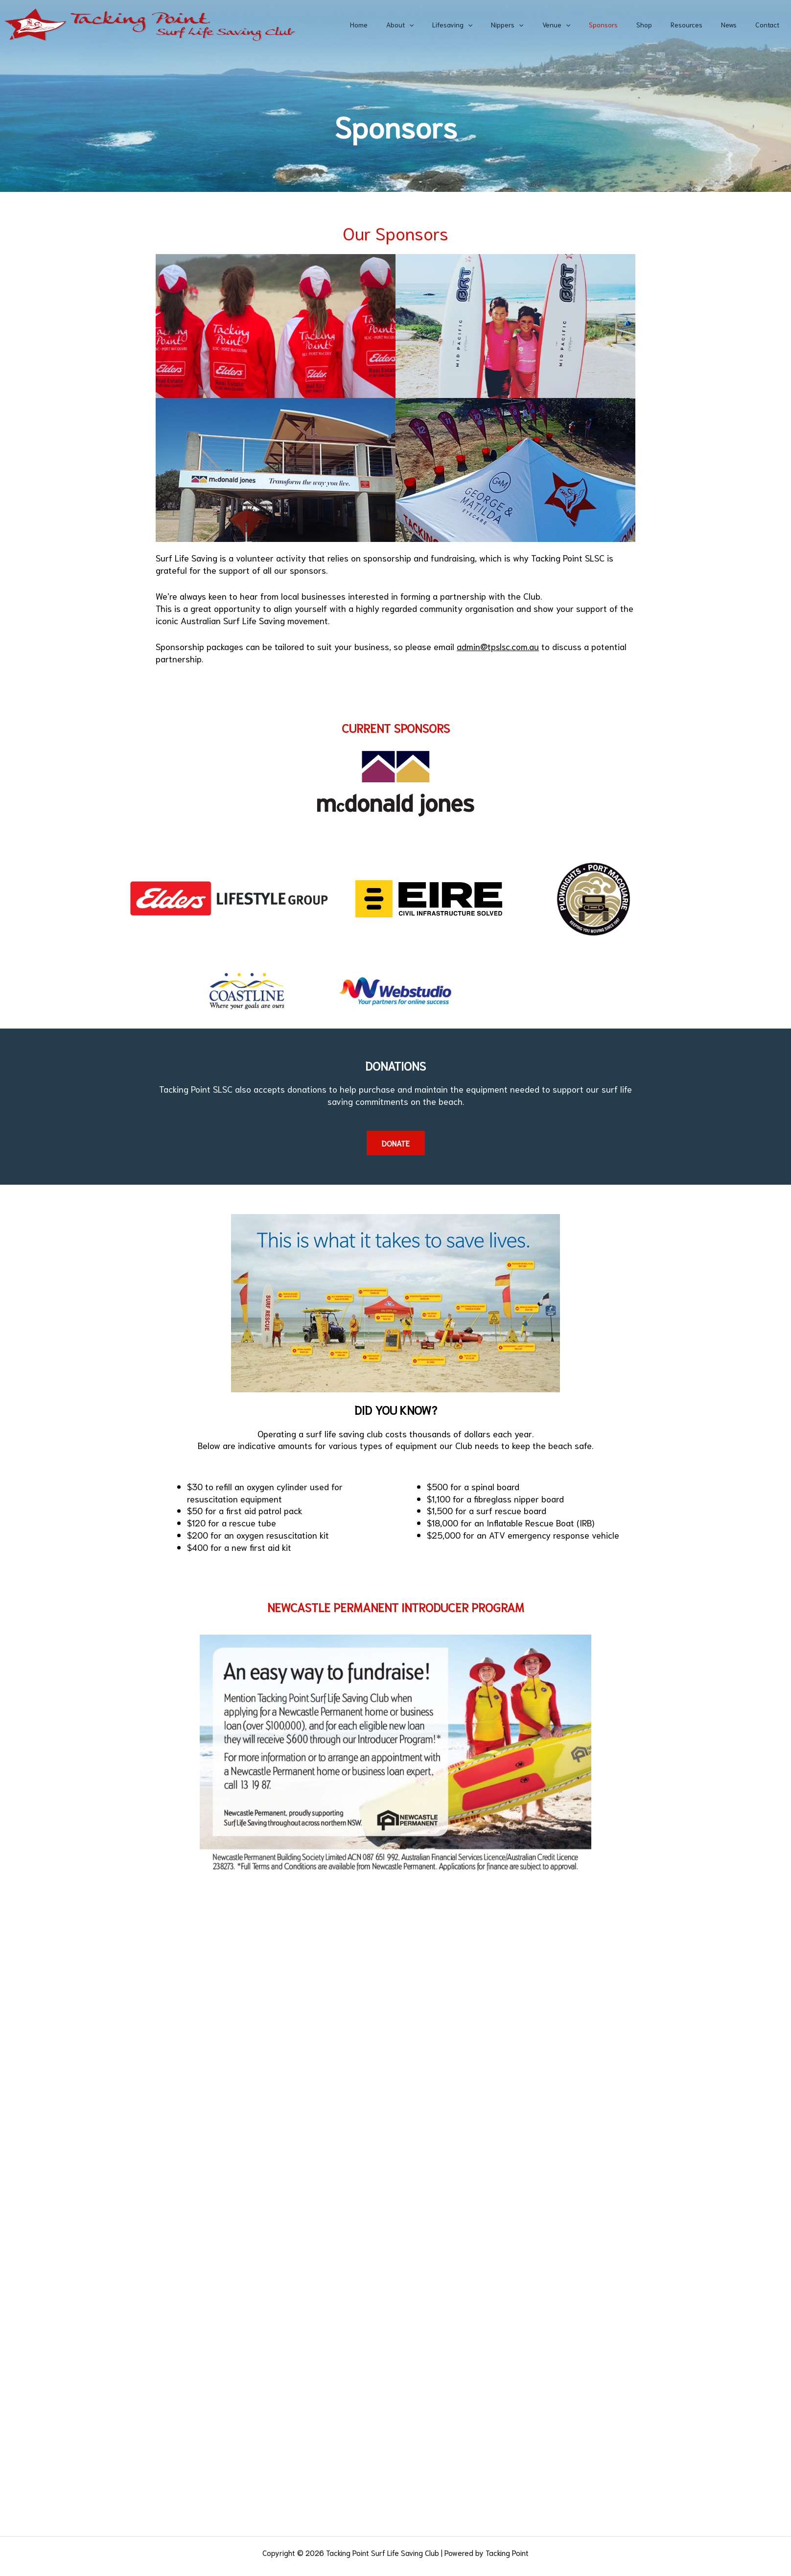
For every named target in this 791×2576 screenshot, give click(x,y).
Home (405, 24)
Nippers (539, 24)
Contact (770, 24)
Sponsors (625, 24)
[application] (450, 24)
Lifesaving (489, 24)
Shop (661, 24)
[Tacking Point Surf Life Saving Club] (149, 23)
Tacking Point (507, 2552)
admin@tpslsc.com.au (498, 646)
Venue (583, 24)
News (736, 24)
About (441, 24)
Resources (699, 24)
